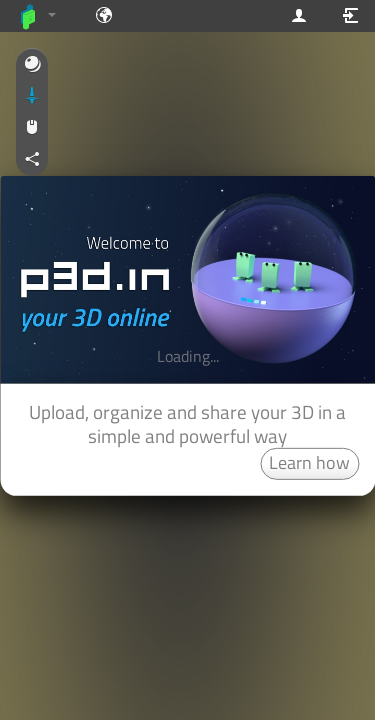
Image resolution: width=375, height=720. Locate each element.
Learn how (309, 462)
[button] (32, 65)
